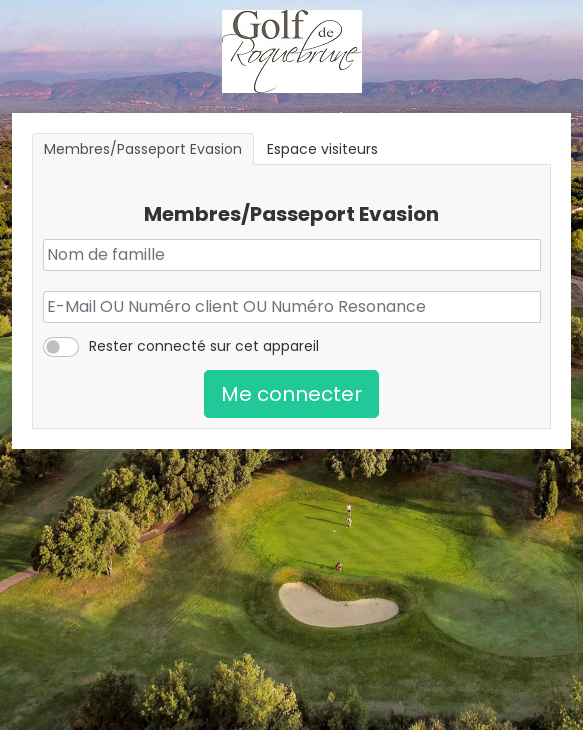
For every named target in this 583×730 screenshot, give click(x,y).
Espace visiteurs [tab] (322, 149)
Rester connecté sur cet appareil (204, 346)
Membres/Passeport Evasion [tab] (143, 149)
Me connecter (291, 394)
